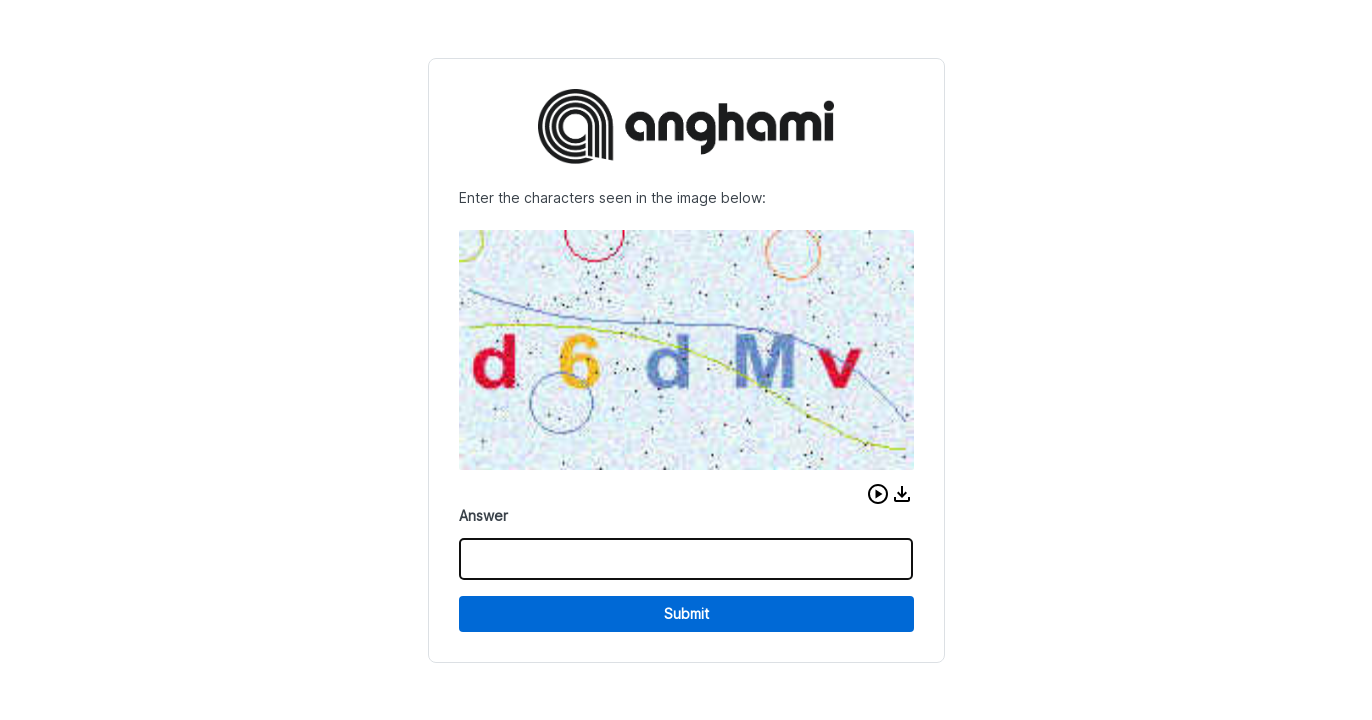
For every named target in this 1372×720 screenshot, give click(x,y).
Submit (686, 613)
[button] (878, 494)
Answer (483, 515)
